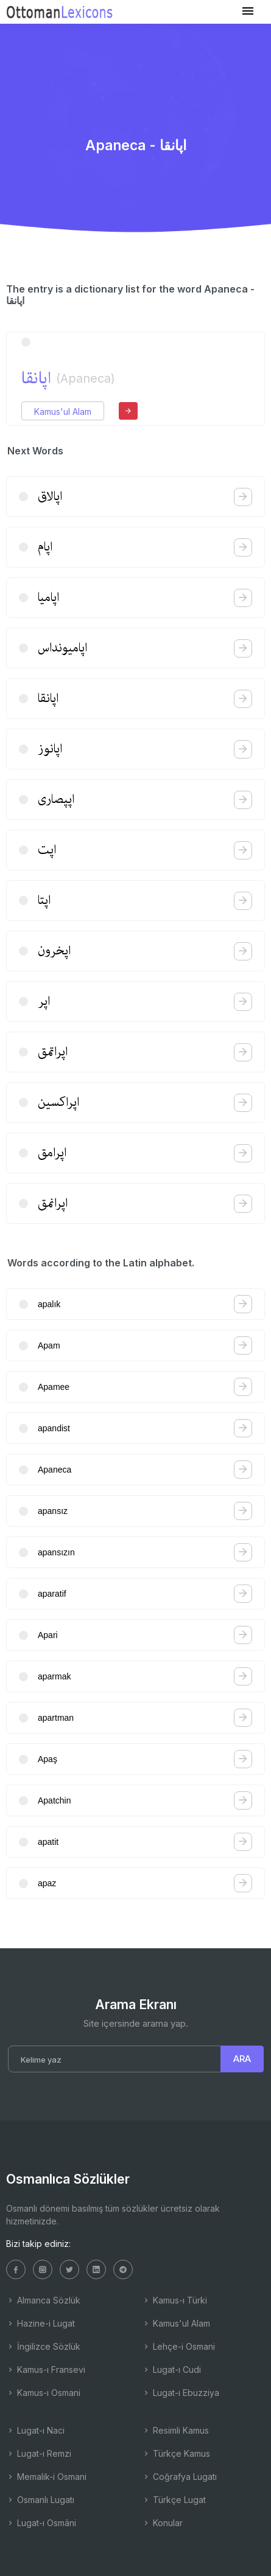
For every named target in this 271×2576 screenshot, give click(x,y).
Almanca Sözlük (43, 2300)
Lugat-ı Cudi (171, 2369)
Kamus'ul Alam (62, 411)
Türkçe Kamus (176, 2453)
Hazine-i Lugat (40, 2323)
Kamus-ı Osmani (43, 2392)
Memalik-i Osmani (46, 2476)
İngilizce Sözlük (43, 2346)
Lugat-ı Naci (35, 2430)
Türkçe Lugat (174, 2499)
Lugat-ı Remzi (38, 2453)
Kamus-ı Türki (174, 2300)
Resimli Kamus (175, 2430)
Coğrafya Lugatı (179, 2476)
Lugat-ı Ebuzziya (180, 2392)
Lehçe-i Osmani (178, 2346)
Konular (162, 2523)
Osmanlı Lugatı (40, 2499)
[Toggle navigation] (248, 11)
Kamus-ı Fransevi (45, 2369)
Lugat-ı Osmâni (41, 2523)
